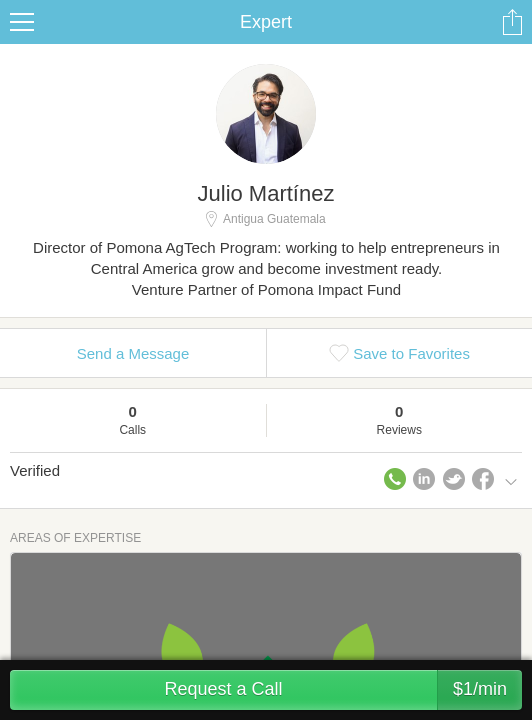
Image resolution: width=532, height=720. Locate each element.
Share (512, 22)
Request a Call (343, 690)
